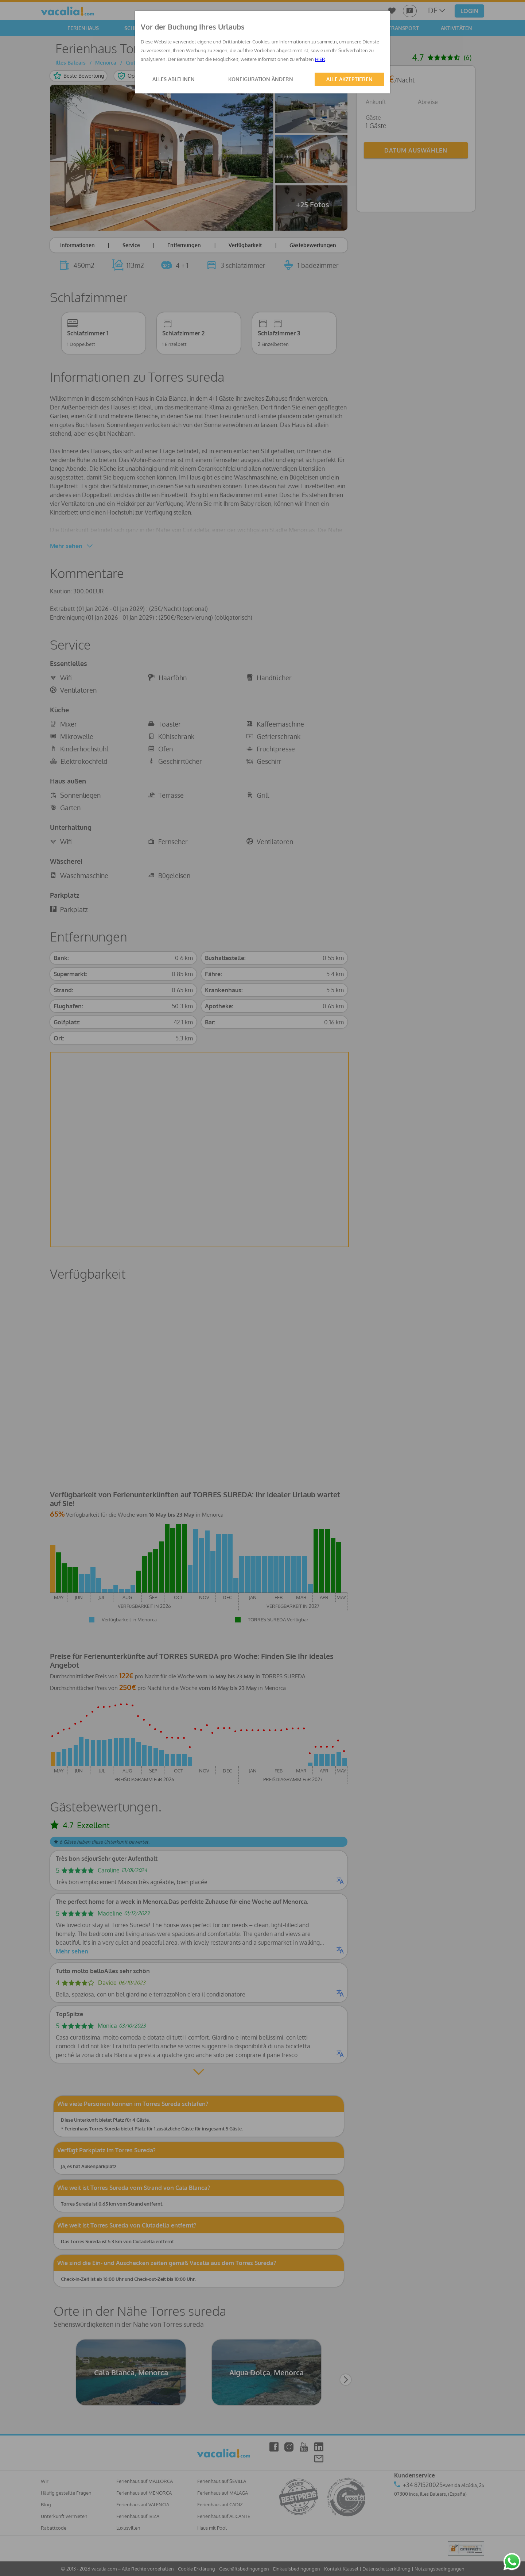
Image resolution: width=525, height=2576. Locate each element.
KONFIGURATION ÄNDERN (260, 79)
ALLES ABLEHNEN (173, 79)
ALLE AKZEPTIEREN (349, 79)
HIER (320, 59)
